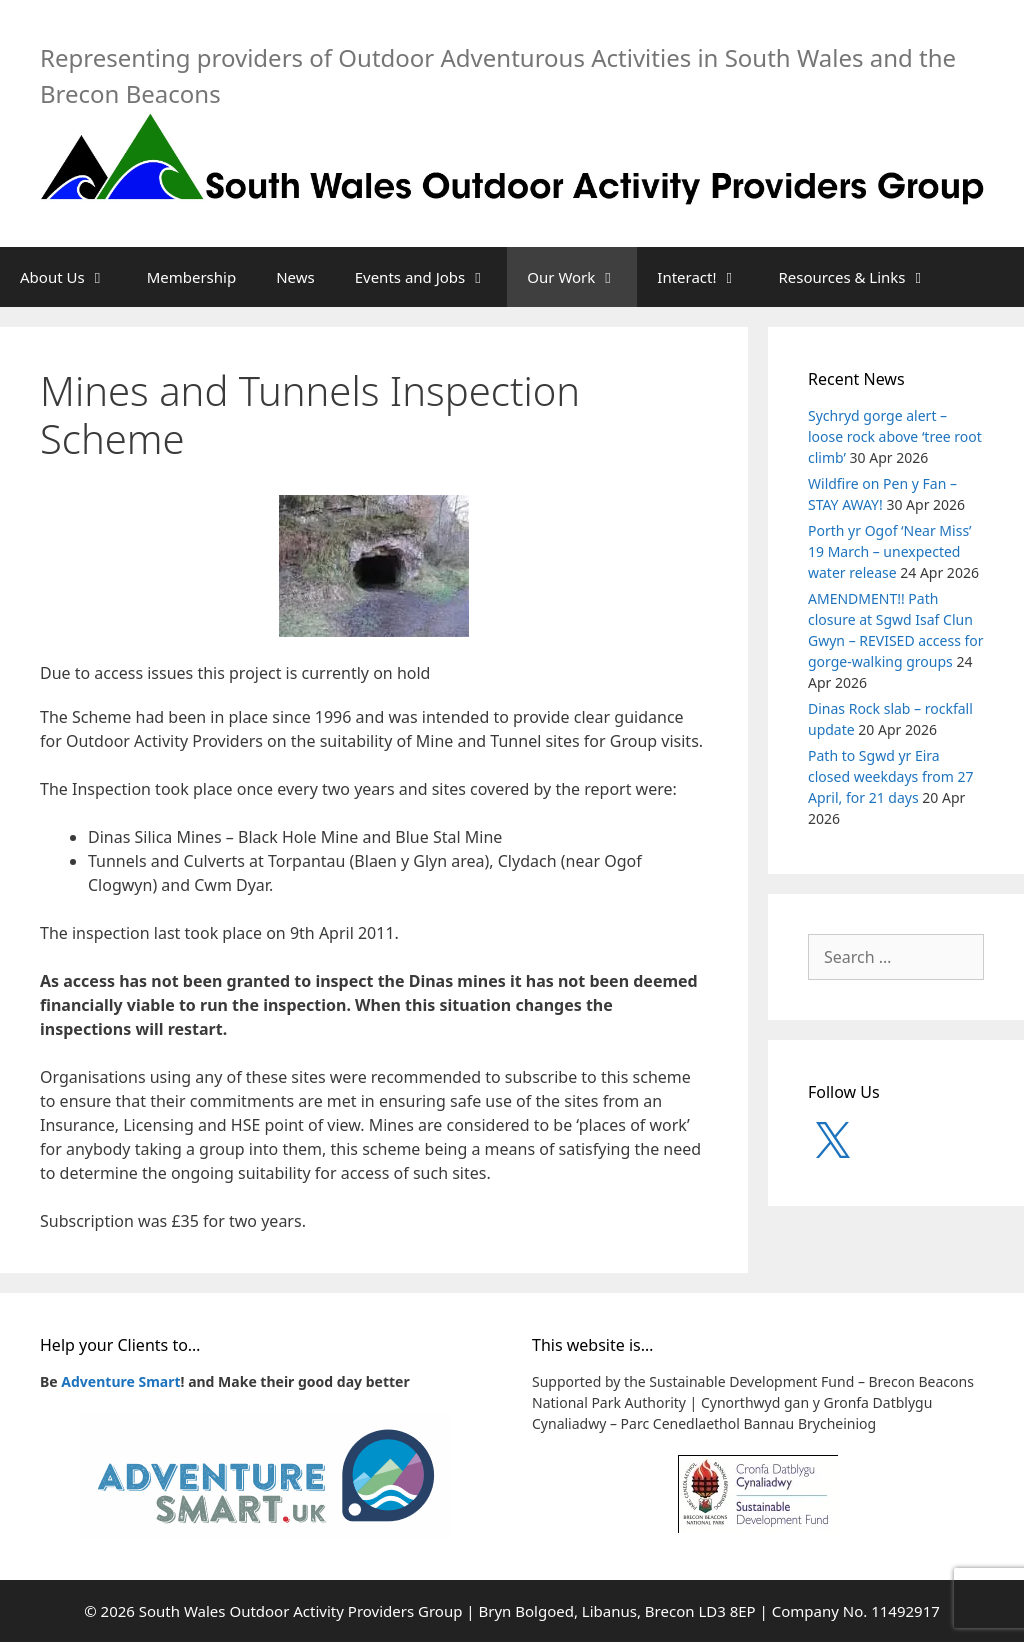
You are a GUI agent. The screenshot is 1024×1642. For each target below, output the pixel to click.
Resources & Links (863, 277)
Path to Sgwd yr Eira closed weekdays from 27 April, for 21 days (890, 776)
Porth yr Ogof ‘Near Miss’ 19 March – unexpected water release (890, 551)
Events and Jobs (431, 277)
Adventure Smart (120, 1381)
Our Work (582, 277)
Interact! (707, 277)
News (295, 277)
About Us (73, 277)
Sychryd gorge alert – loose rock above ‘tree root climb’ (895, 436)
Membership (192, 277)
